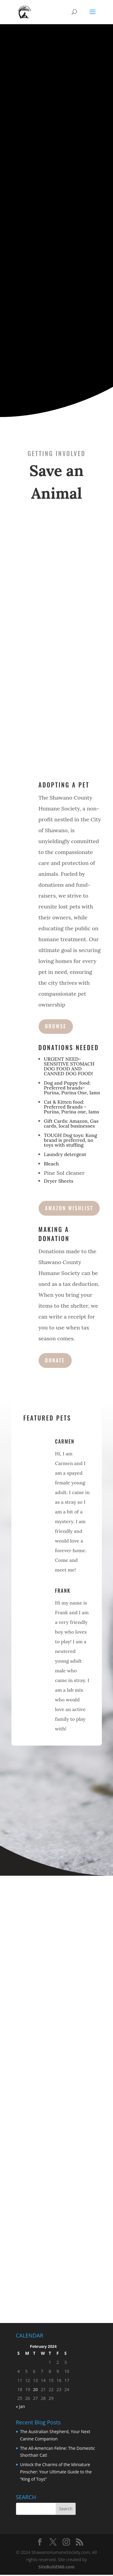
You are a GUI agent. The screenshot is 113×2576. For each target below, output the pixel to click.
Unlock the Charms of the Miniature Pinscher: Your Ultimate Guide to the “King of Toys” (56, 2472)
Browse (56, 1026)
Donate (55, 1360)
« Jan (20, 2406)
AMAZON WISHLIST (69, 1208)
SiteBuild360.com (57, 2567)
